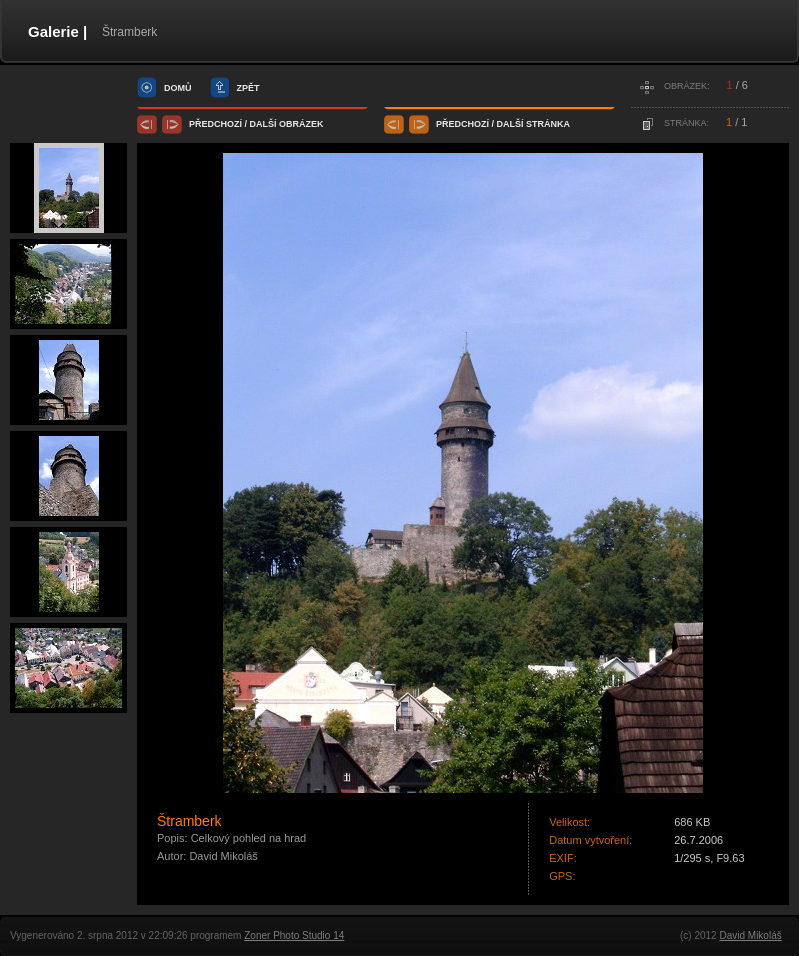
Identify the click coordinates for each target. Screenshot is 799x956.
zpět (248, 88)
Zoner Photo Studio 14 (294, 935)
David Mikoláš (750, 935)
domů (178, 88)
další (263, 124)
